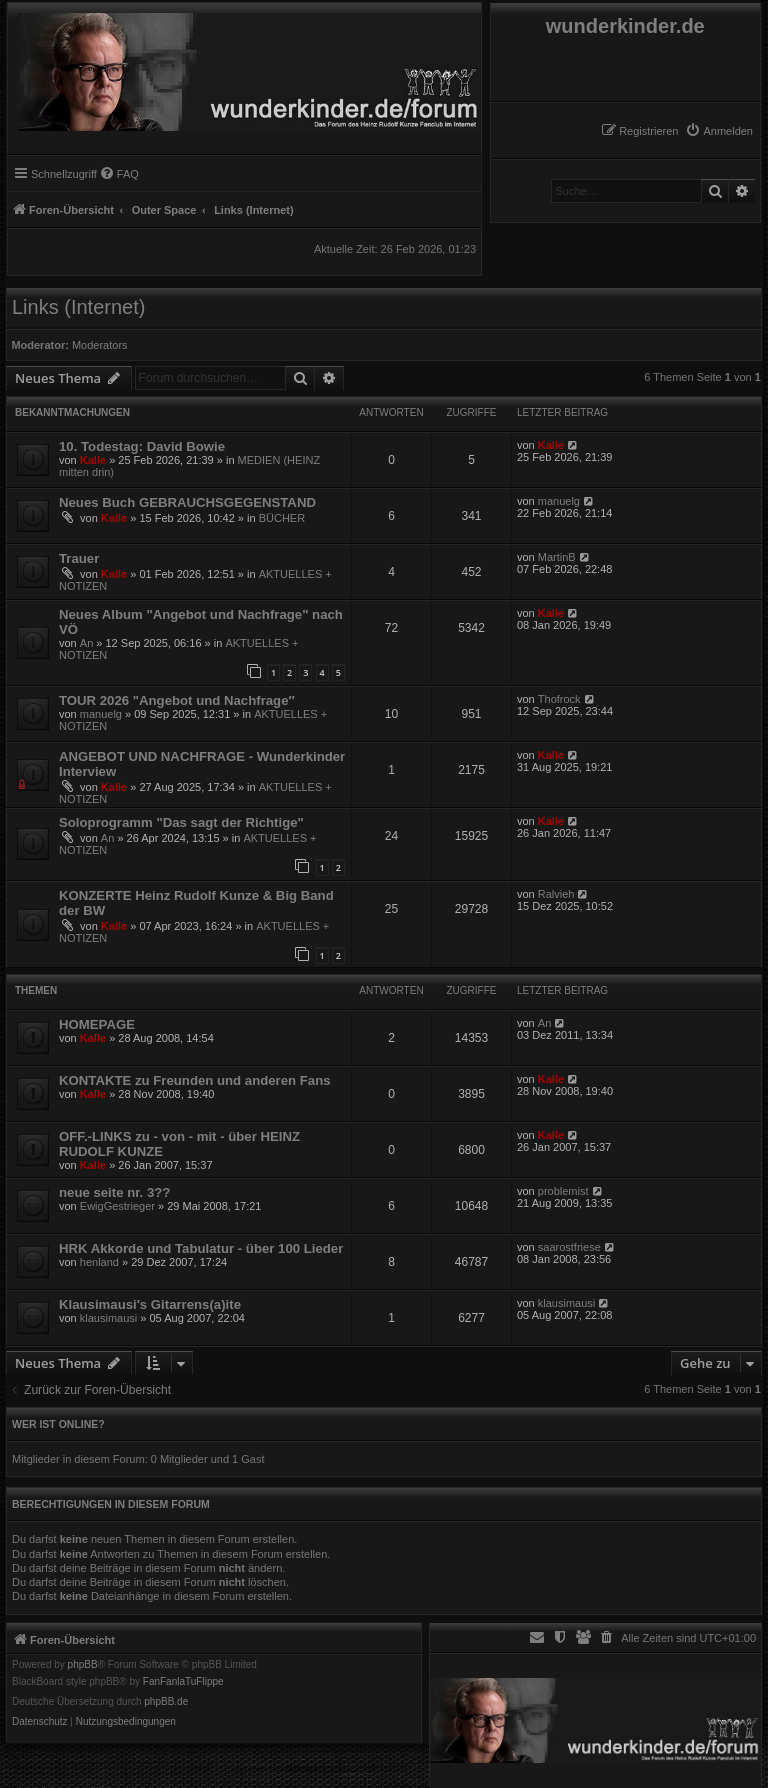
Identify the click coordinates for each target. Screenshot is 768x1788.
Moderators (100, 345)
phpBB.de (166, 1702)
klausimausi (108, 1318)
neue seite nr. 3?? (114, 1192)
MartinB (557, 557)
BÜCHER (282, 518)
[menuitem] (719, 131)
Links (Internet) (78, 307)
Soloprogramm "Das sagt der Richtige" (181, 822)
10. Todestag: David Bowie (142, 446)
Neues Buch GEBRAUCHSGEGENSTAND (187, 502)
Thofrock (559, 699)
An (86, 643)
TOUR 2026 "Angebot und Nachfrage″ (177, 700)
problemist (563, 1191)
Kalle (93, 460)
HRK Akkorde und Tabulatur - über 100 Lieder (201, 1248)
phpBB (83, 1665)
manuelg (559, 501)
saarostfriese (569, 1247)
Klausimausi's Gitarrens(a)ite (150, 1304)
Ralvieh (556, 894)
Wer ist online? (58, 1424)
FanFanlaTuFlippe (183, 1682)
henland (99, 1262)
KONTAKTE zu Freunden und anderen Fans (195, 1080)
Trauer (79, 558)
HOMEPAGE (97, 1024)
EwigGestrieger (117, 1206)
